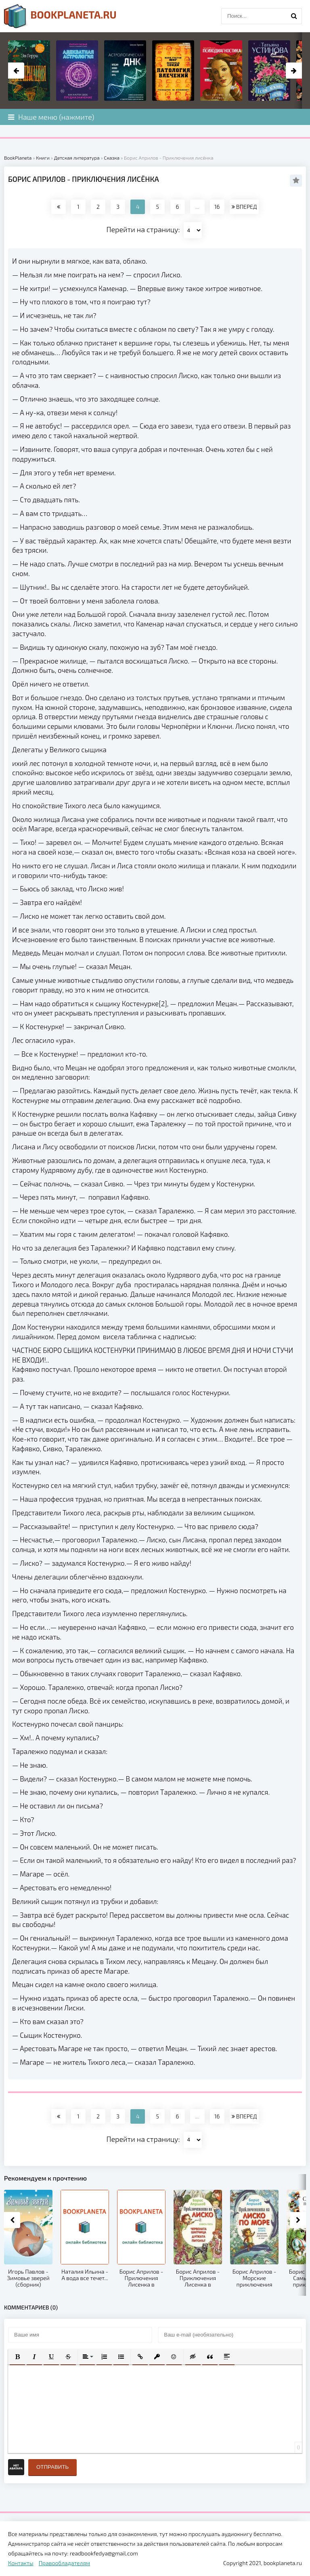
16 (217, 206)
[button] (17, 2356)
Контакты (21, 2562)
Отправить (52, 2467)
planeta (60, 16)
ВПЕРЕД (244, 206)
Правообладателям (64, 2562)
